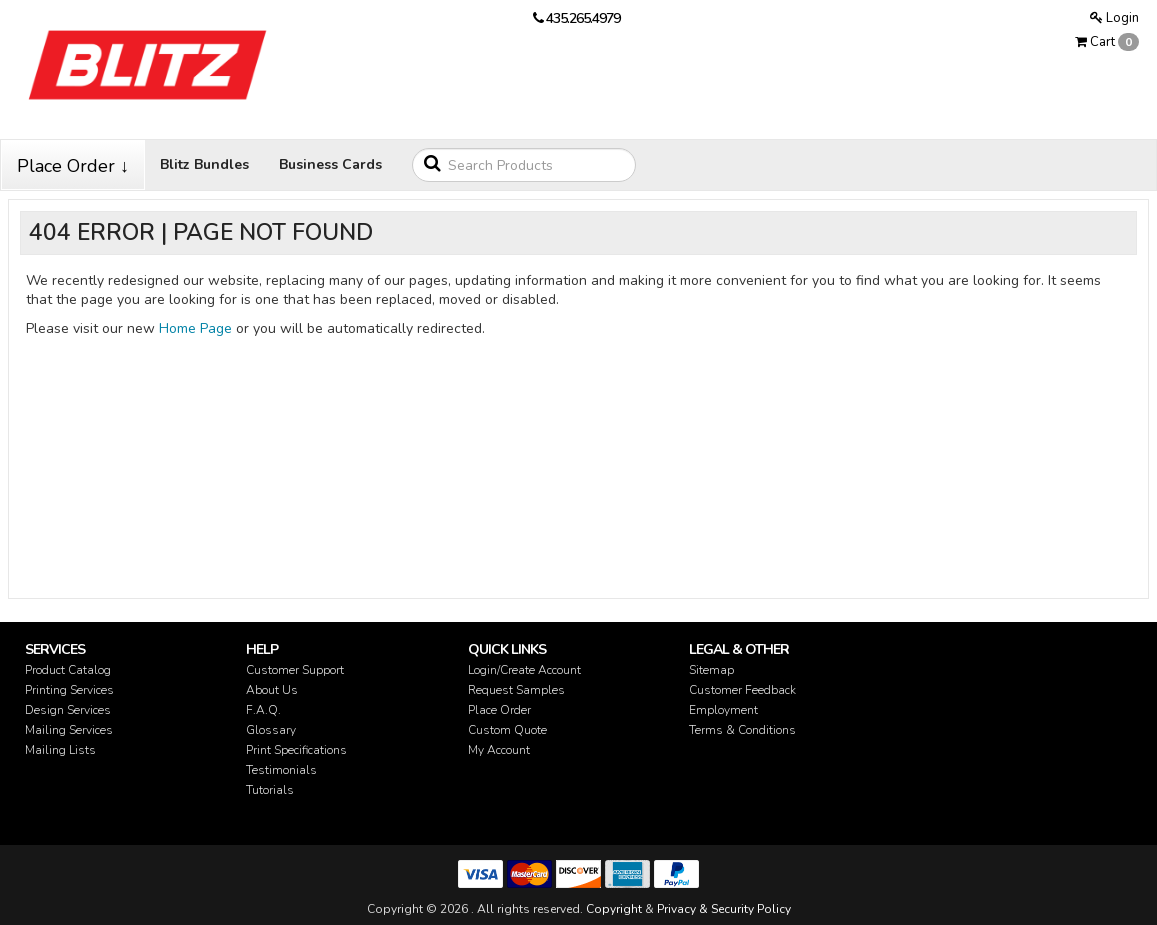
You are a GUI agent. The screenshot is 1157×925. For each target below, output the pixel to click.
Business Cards (330, 164)
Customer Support (295, 670)
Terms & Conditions (742, 730)
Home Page (195, 328)
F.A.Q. (263, 710)
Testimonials (281, 770)
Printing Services (69, 690)
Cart (1107, 42)
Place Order (499, 710)
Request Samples (516, 690)
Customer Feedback (742, 690)
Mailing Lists (60, 750)
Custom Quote (507, 730)
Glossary (271, 730)
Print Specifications (296, 750)
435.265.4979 (583, 18)
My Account (499, 750)
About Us (272, 690)
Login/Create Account (524, 670)
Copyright (614, 909)
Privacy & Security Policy (724, 909)
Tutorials (270, 790)
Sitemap (711, 670)
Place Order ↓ (73, 166)
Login (1114, 18)
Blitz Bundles (204, 164)
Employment (723, 710)
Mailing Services (69, 730)
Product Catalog (68, 670)
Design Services (68, 710)
